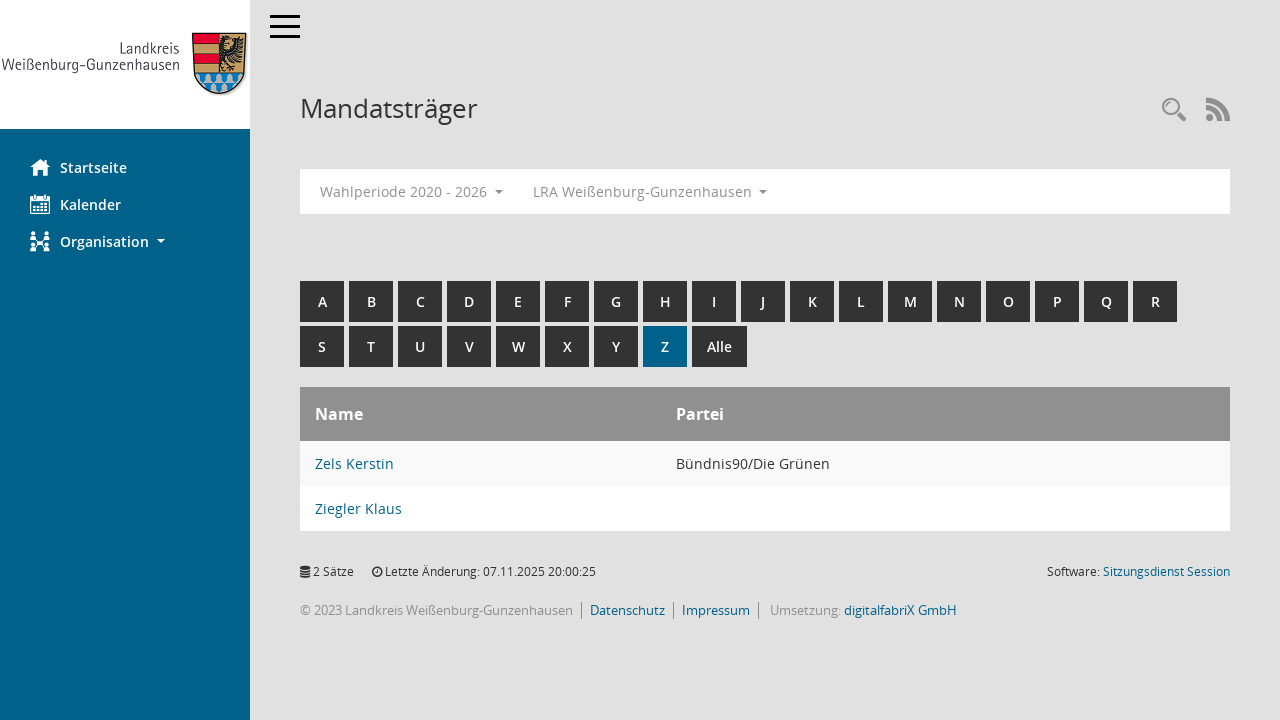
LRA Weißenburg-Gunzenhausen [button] (650, 191)
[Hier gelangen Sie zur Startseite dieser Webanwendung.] (125, 64)
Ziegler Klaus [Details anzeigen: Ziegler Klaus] (358, 508)
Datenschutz (627, 610)
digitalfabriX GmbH (900, 610)
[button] (125, 241)
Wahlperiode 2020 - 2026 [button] (411, 191)
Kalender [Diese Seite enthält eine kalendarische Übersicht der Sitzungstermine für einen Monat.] (75, 204)
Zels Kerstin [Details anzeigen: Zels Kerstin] (354, 463)
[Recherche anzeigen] (1174, 110)
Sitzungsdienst (1166, 571)
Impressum (716, 610)
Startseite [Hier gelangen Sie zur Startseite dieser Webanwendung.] (78, 167)
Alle (719, 346)
